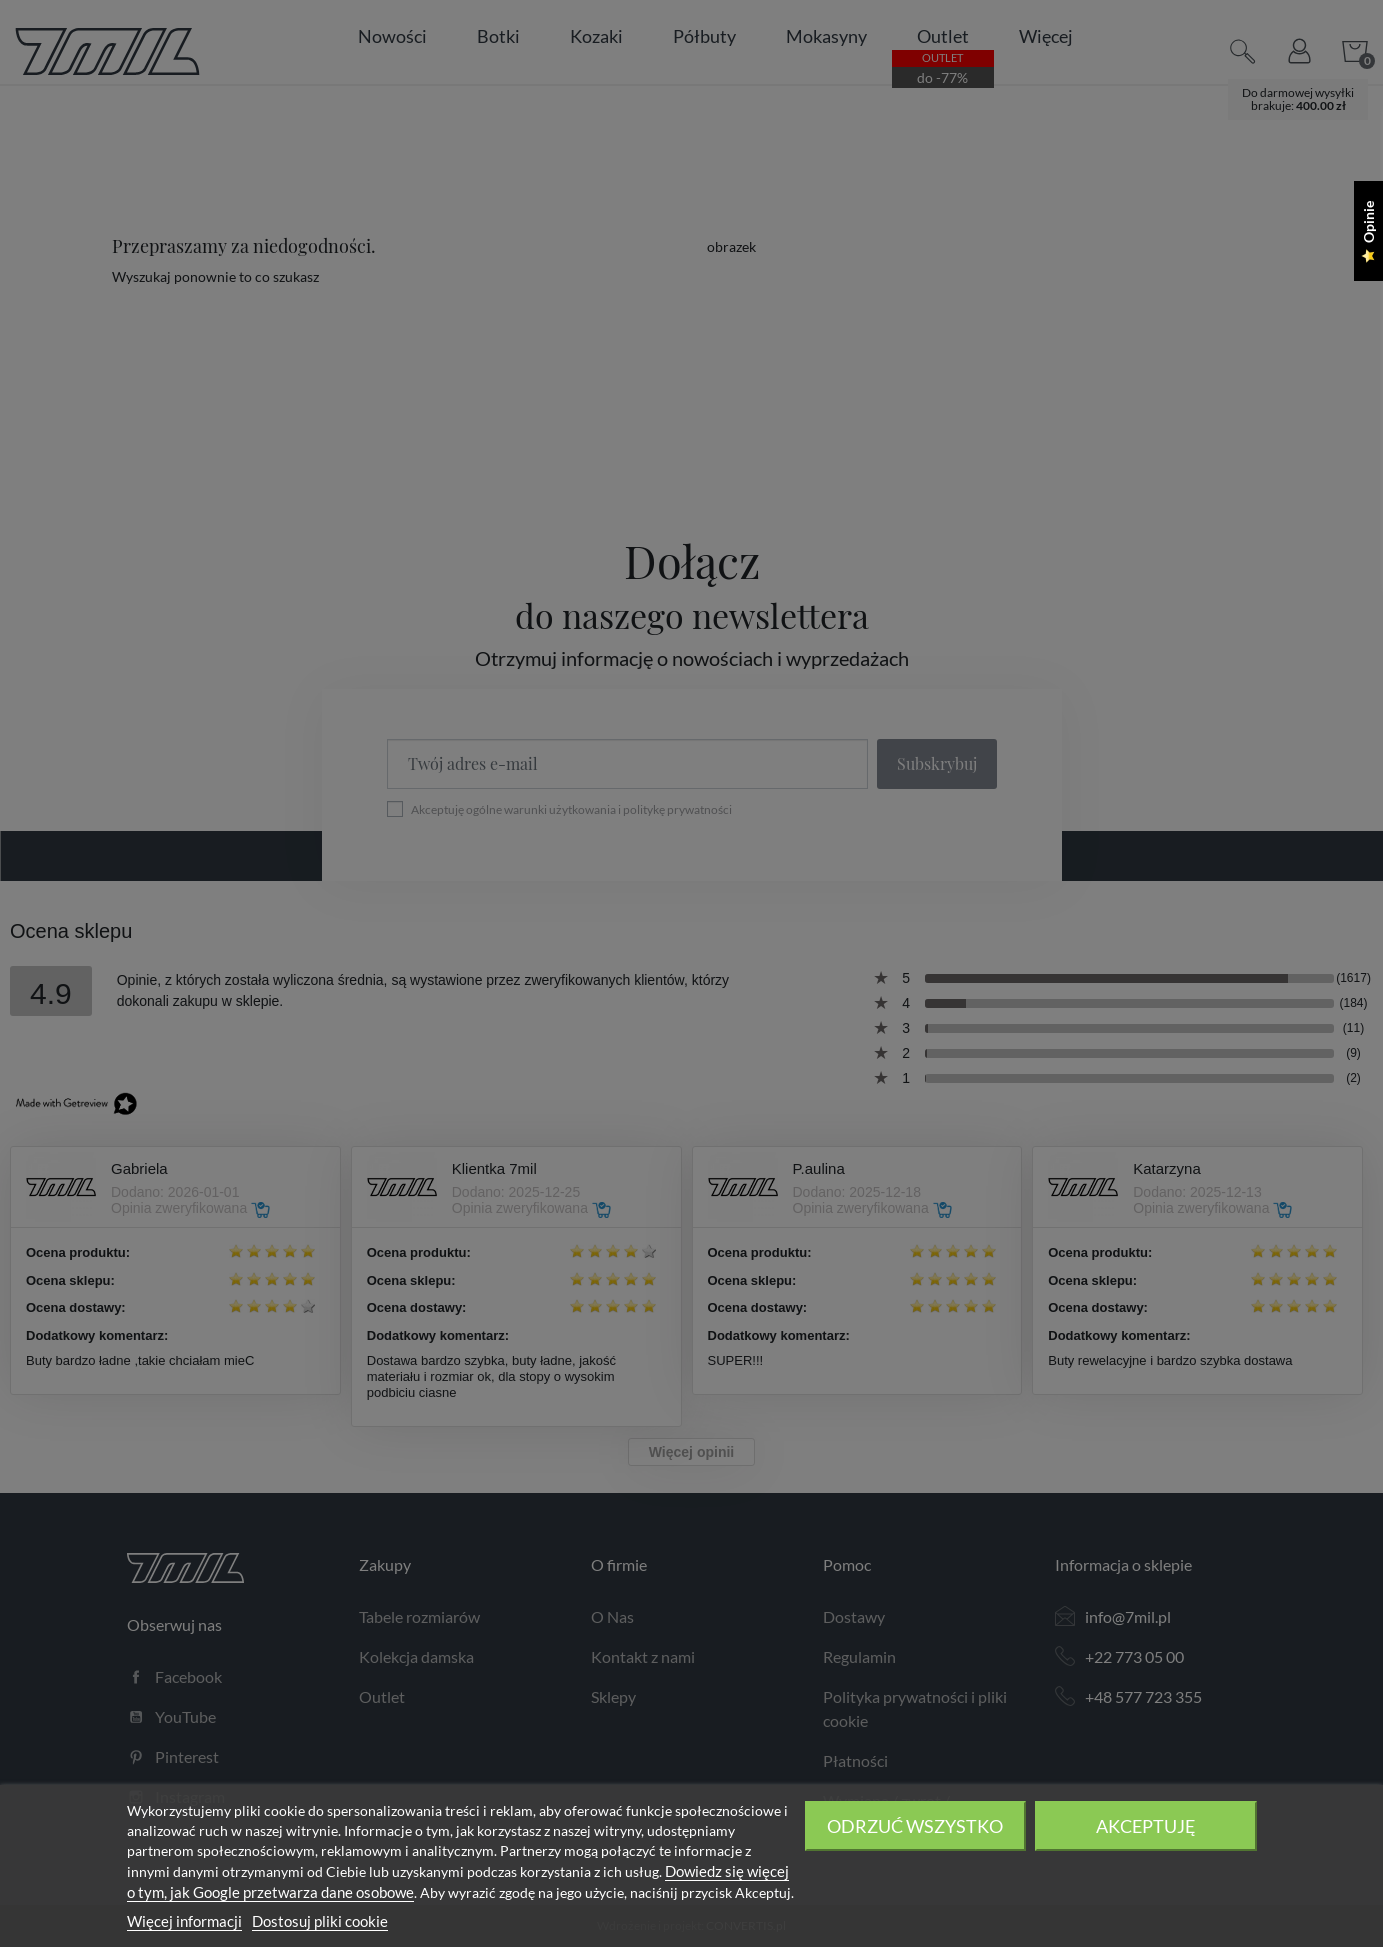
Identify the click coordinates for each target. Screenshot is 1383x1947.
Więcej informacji (184, 1921)
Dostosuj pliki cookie (320, 1921)
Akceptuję (1146, 1826)
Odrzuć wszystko (915, 1826)
